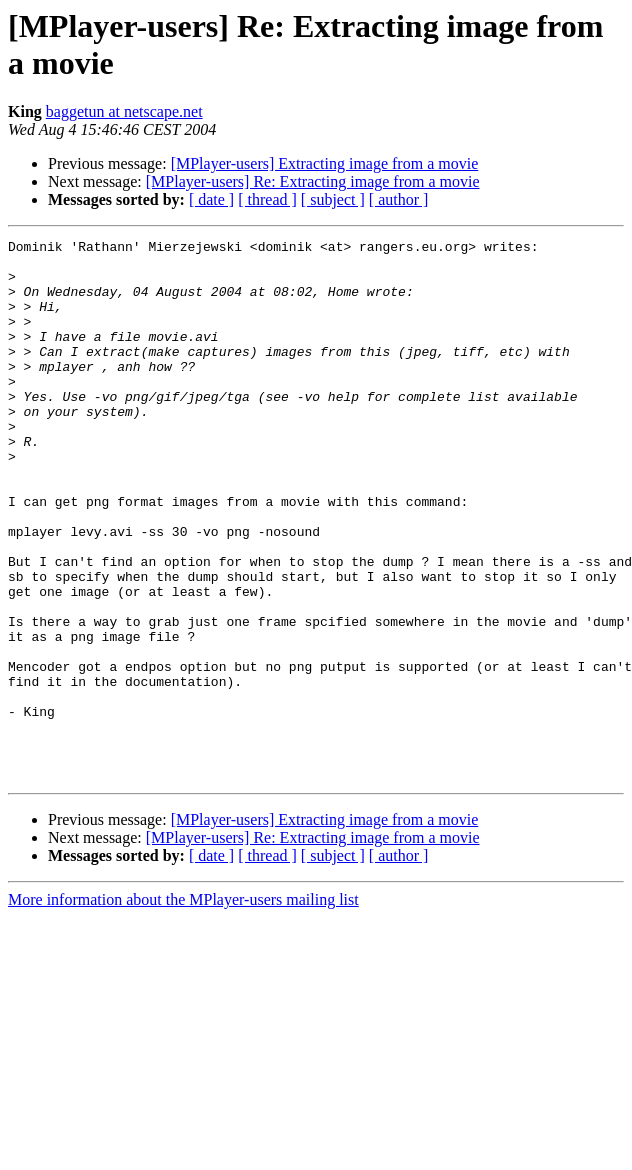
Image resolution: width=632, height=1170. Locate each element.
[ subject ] (333, 199)
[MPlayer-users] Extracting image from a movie (325, 163)
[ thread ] (267, 199)
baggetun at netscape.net (124, 111)
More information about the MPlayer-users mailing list (183, 1007)
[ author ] (399, 199)
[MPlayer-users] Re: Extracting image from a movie (313, 181)
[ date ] (211, 199)
